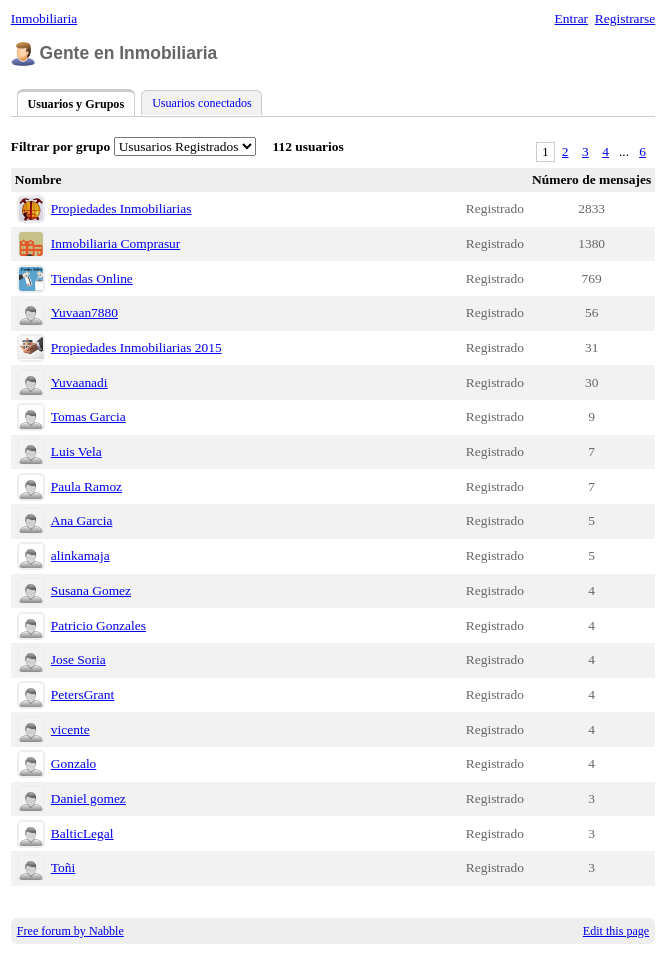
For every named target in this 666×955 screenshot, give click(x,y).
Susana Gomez (91, 590)
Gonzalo (74, 763)
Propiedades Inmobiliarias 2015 (136, 347)
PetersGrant (82, 694)
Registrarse (625, 18)
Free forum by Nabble (70, 931)
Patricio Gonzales (98, 625)
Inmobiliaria (44, 18)
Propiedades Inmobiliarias (121, 208)
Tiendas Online (92, 278)
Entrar (572, 18)
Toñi (63, 867)
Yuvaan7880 (84, 312)
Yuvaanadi (79, 382)
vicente (70, 729)
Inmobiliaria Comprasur (116, 243)
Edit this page (616, 931)
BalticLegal (82, 833)
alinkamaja (80, 555)
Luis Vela (76, 451)
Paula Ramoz (86, 486)
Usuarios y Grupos (75, 104)
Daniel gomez (88, 798)
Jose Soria (78, 659)
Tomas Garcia (88, 416)
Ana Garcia (82, 520)
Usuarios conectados (202, 103)
